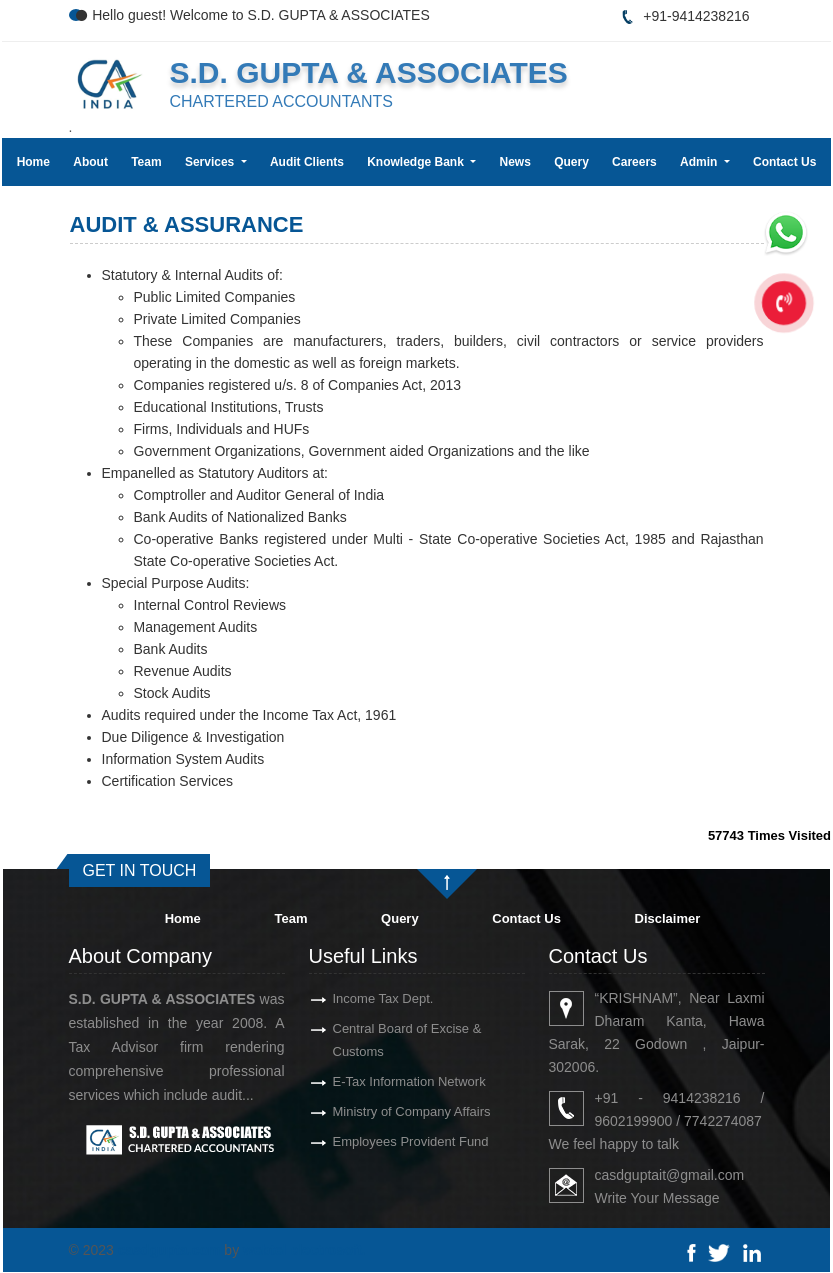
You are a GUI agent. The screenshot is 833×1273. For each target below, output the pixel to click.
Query (571, 162)
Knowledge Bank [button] (417, 162)
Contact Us (784, 162)
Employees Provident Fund (387, 1141)
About (90, 162)
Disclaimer (668, 918)
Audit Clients (307, 162)
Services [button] (211, 162)
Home (33, 162)
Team (146, 162)
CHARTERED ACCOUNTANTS (280, 101)
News (515, 162)
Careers (634, 162)
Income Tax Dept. (359, 998)
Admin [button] (700, 162)
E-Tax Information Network (385, 1081)
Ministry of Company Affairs (388, 1111)
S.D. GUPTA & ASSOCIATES (368, 72)
